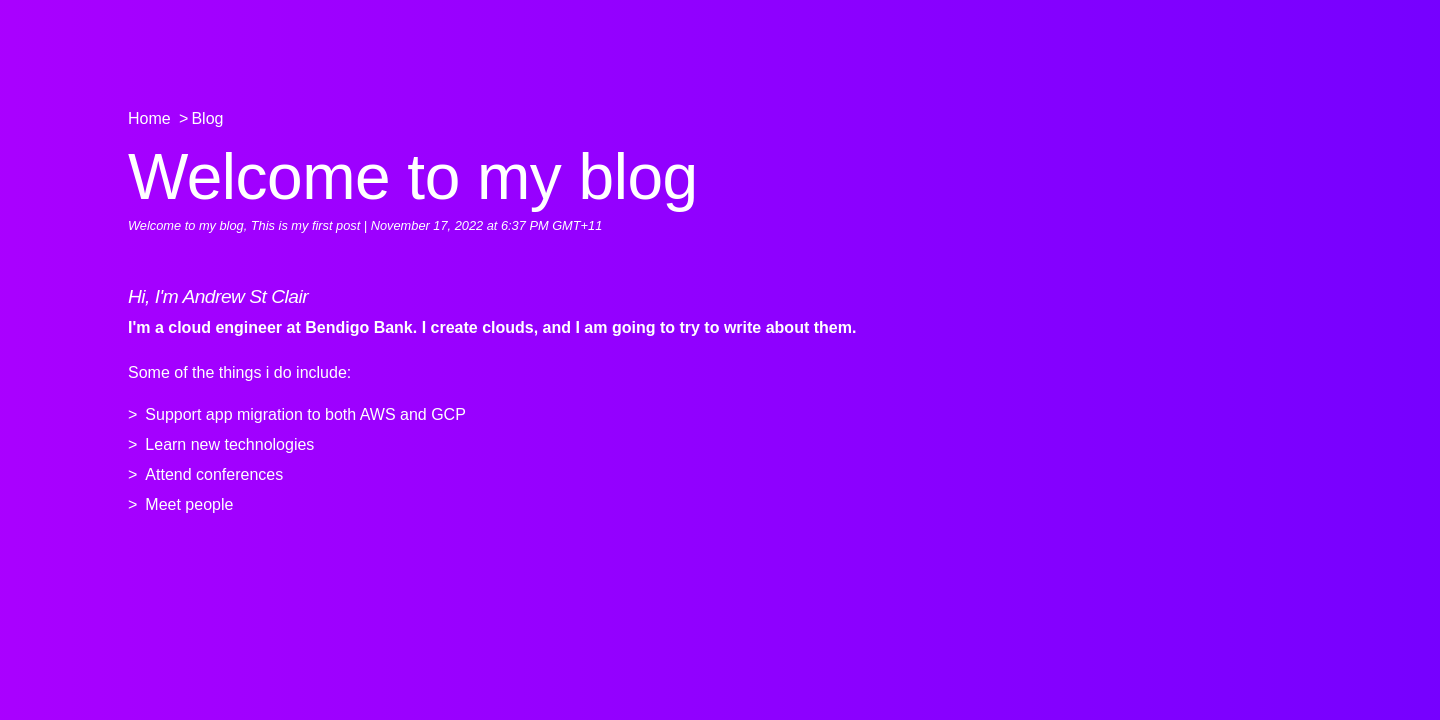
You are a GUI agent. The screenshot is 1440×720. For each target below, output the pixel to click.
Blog (207, 118)
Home (149, 118)
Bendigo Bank (359, 327)
